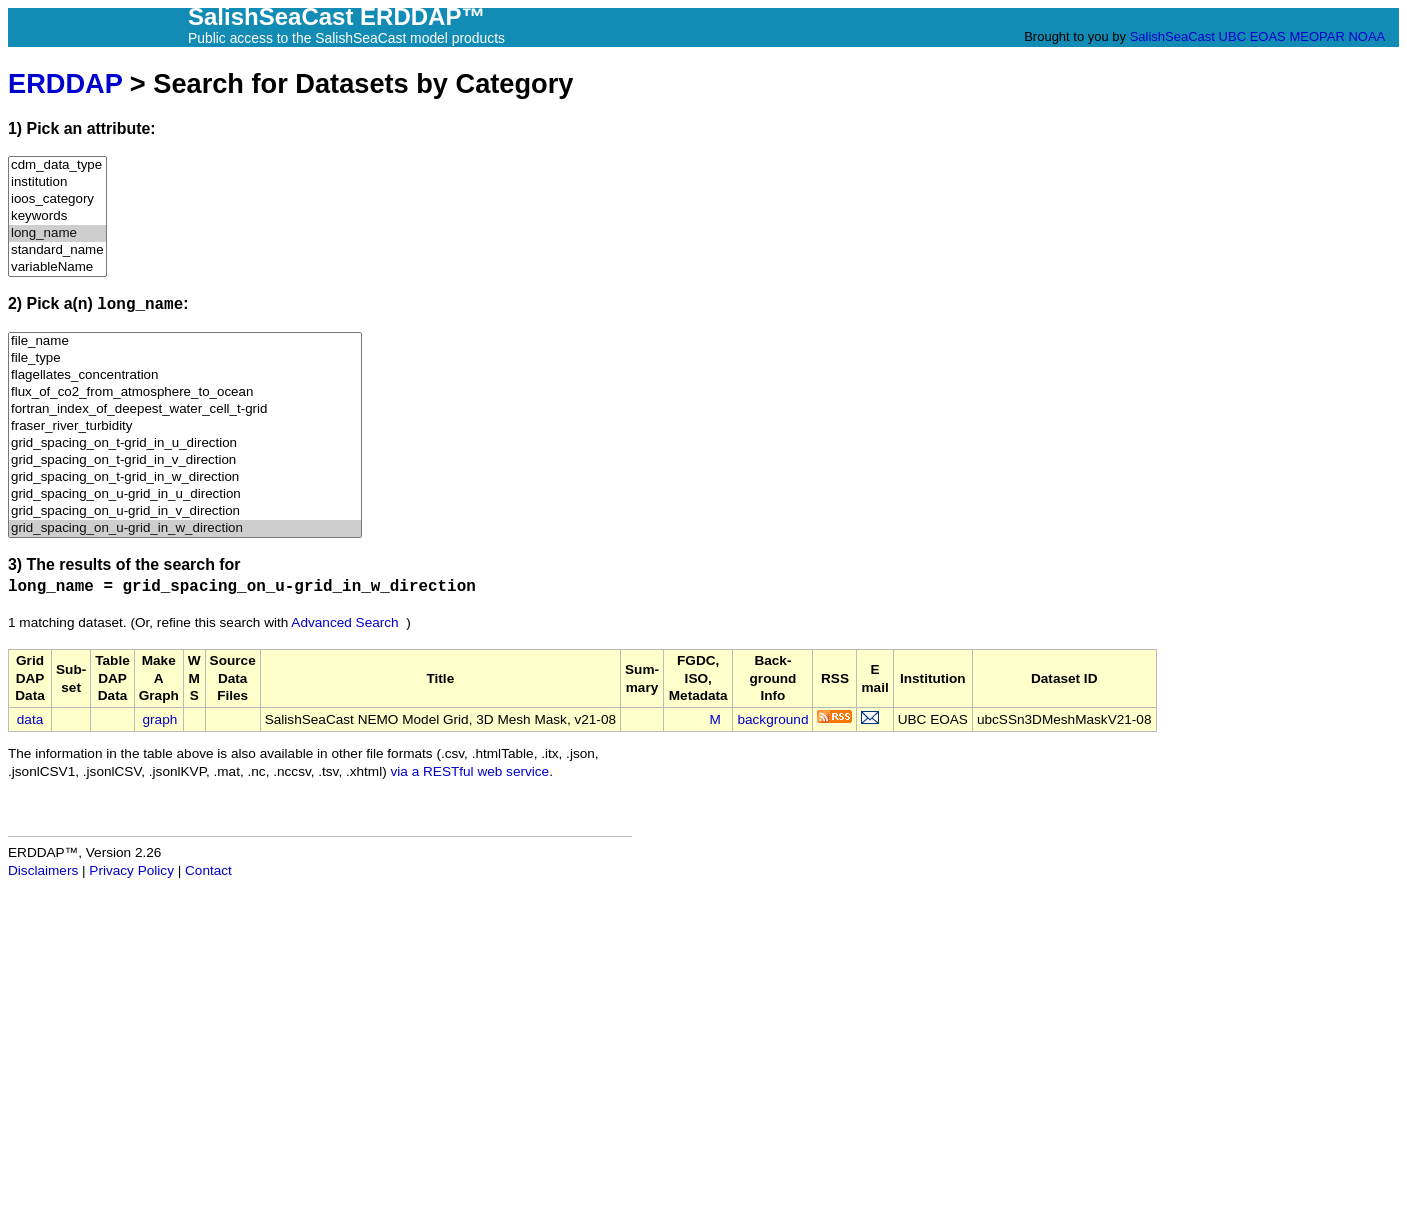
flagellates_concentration (185, 375)
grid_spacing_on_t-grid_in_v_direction (185, 460)
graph (160, 719)
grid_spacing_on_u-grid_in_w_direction (185, 528)
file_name (185, 341)
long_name (57, 233)
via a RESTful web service (470, 771)
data (30, 719)
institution (57, 182)
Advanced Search (344, 622)
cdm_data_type (57, 165)
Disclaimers (43, 870)
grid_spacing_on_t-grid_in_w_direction (185, 477)
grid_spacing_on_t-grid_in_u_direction (185, 443)
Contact (208, 870)
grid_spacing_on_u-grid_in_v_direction (185, 511)
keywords (57, 216)
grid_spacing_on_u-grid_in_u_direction (185, 494)
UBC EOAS (1252, 36)
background (772, 719)
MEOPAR (1316, 36)
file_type (185, 358)
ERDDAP (65, 83)
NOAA (1366, 36)
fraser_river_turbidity (185, 426)
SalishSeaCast (1172, 36)
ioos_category (57, 199)
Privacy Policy (131, 870)
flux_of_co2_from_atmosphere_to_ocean (185, 392)
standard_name (57, 250)
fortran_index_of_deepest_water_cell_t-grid (185, 409)
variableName (57, 267)
